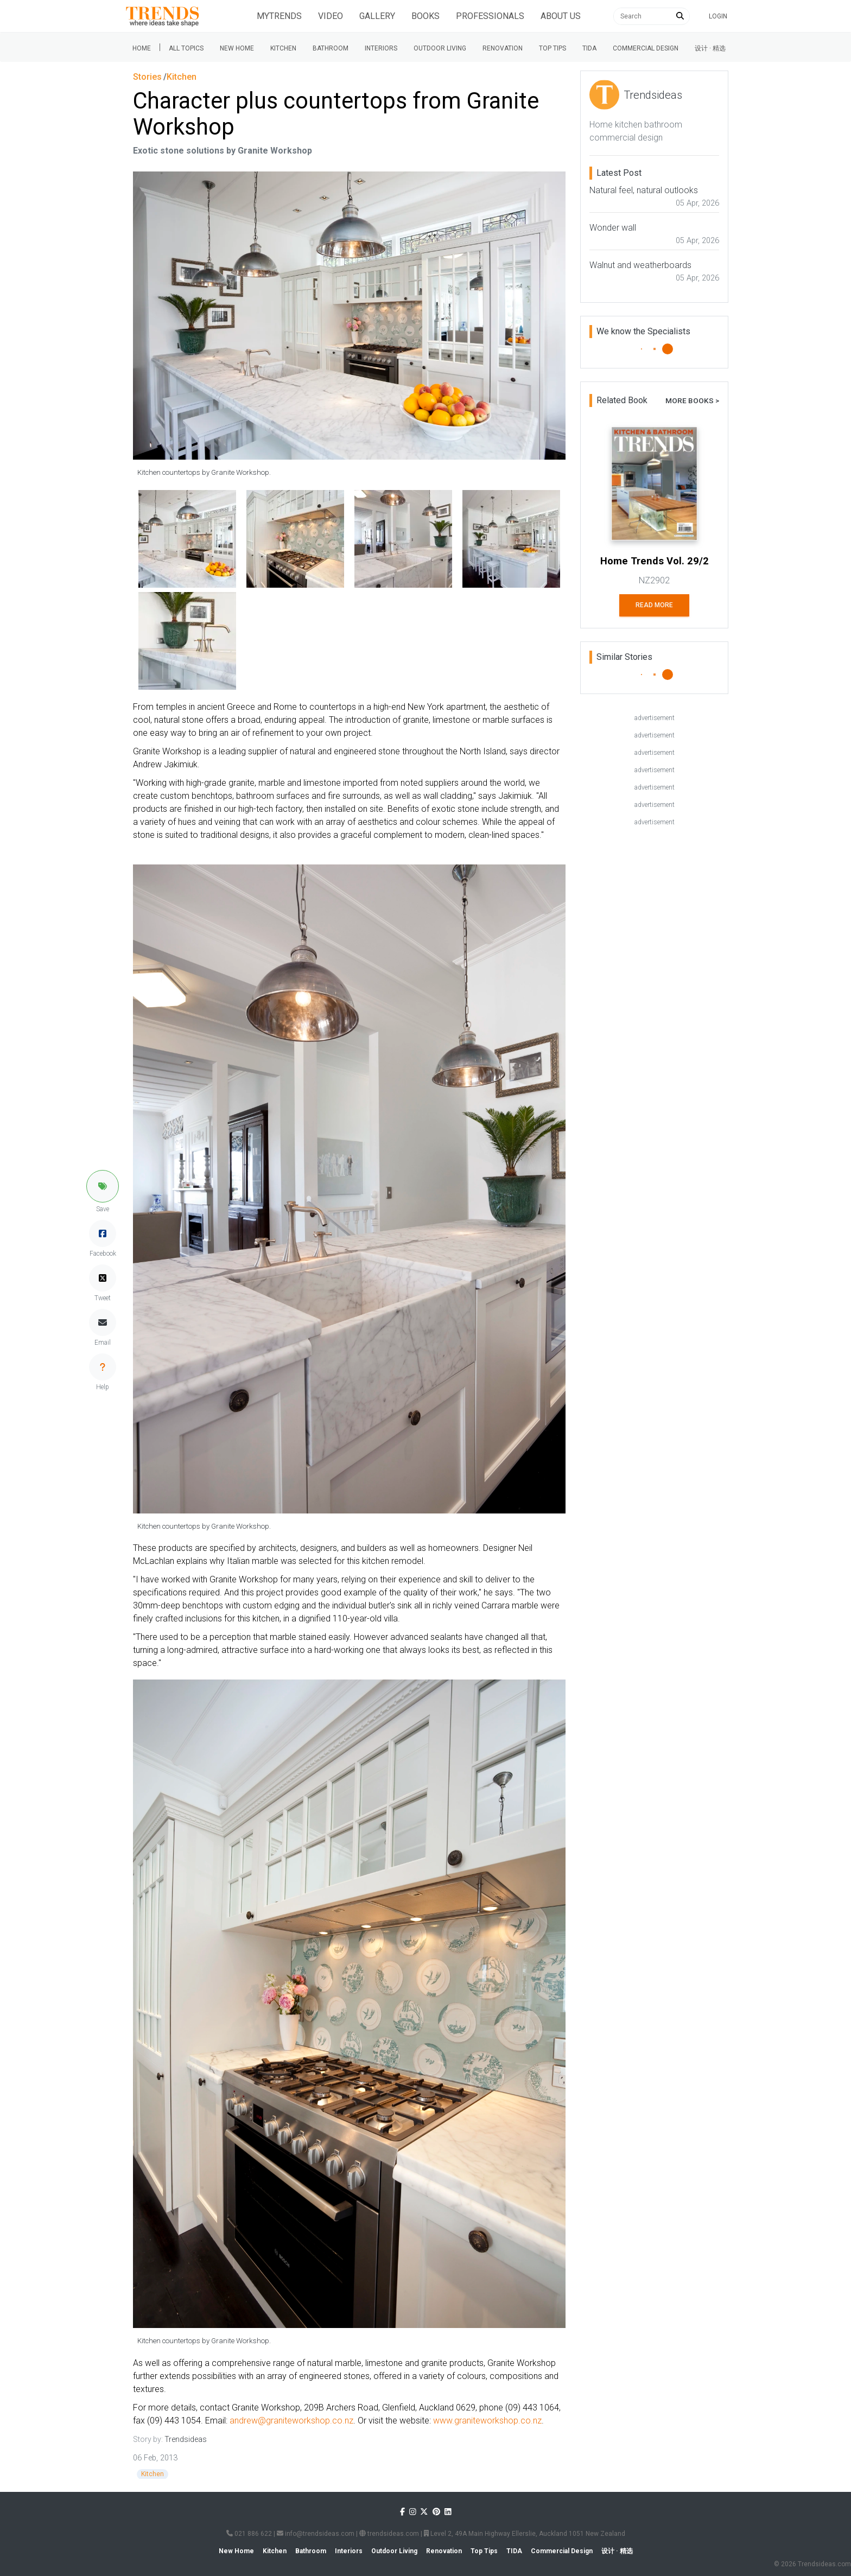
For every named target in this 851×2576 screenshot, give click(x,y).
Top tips (552, 48)
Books (425, 16)
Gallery (377, 16)
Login (718, 16)
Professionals (490, 16)
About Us (561, 16)
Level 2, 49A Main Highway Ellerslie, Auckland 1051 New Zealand (524, 2533)
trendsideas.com (389, 2533)
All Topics (186, 48)
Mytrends (279, 16)
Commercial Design (645, 48)
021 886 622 (249, 2533)
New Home (237, 48)
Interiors (381, 48)
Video (330, 16)
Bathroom (330, 48)
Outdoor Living (440, 48)
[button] (102, 1186)
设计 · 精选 (710, 48)
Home (141, 48)
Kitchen (283, 48)
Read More (654, 605)
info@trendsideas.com (315, 2533)
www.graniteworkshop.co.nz (487, 2420)
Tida (589, 48)
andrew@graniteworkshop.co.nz (291, 2420)
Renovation (502, 48)
